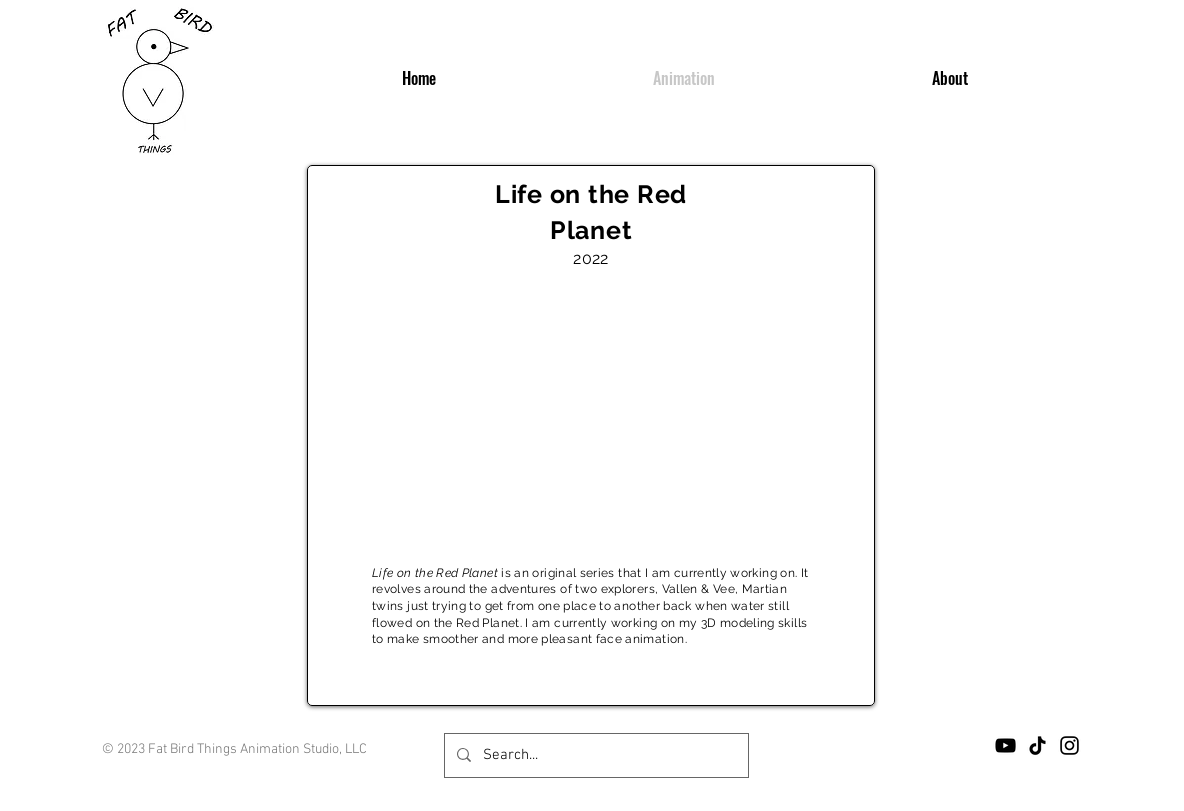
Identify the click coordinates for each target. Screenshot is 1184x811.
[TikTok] (1037, 745)
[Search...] (594, 755)
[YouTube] (1005, 745)
